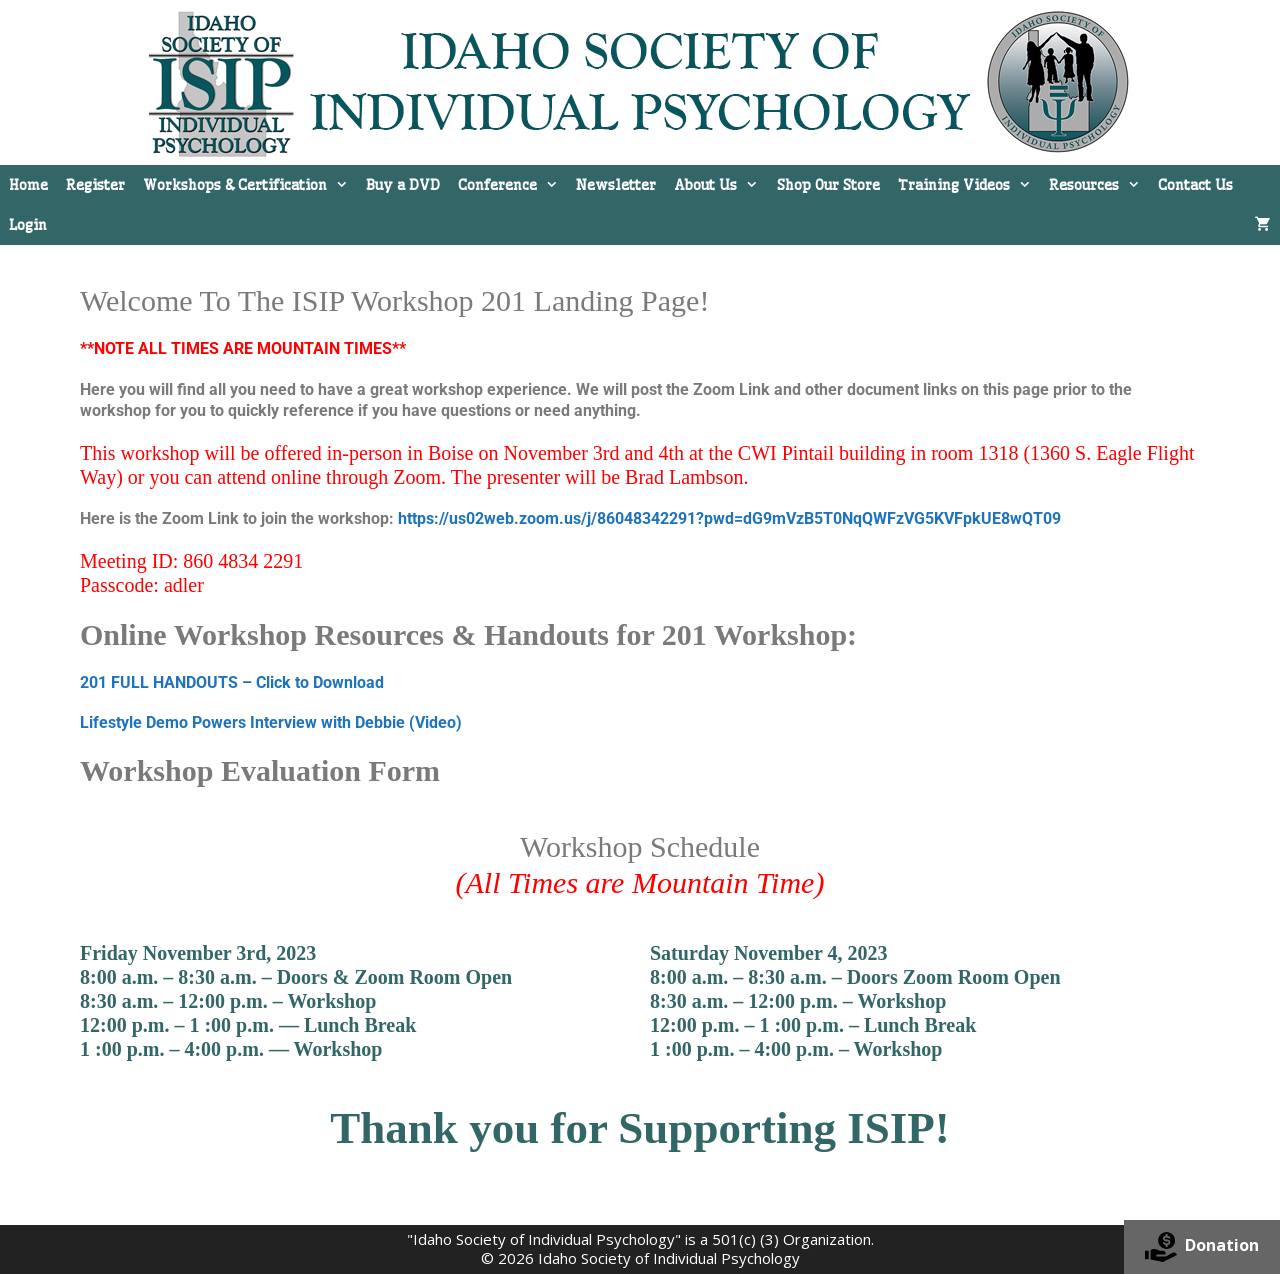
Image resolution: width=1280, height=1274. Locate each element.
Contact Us (1195, 185)
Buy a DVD (403, 185)
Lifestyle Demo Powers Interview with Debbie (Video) (271, 722)
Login (28, 225)
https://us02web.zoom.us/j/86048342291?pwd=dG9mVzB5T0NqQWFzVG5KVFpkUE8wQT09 (729, 518)
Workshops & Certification (250, 185)
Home (28, 185)
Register (95, 185)
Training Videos (969, 185)
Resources (1099, 185)
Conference (512, 185)
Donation (1202, 1247)
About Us (720, 185)
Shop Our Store (828, 185)
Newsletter (616, 185)
